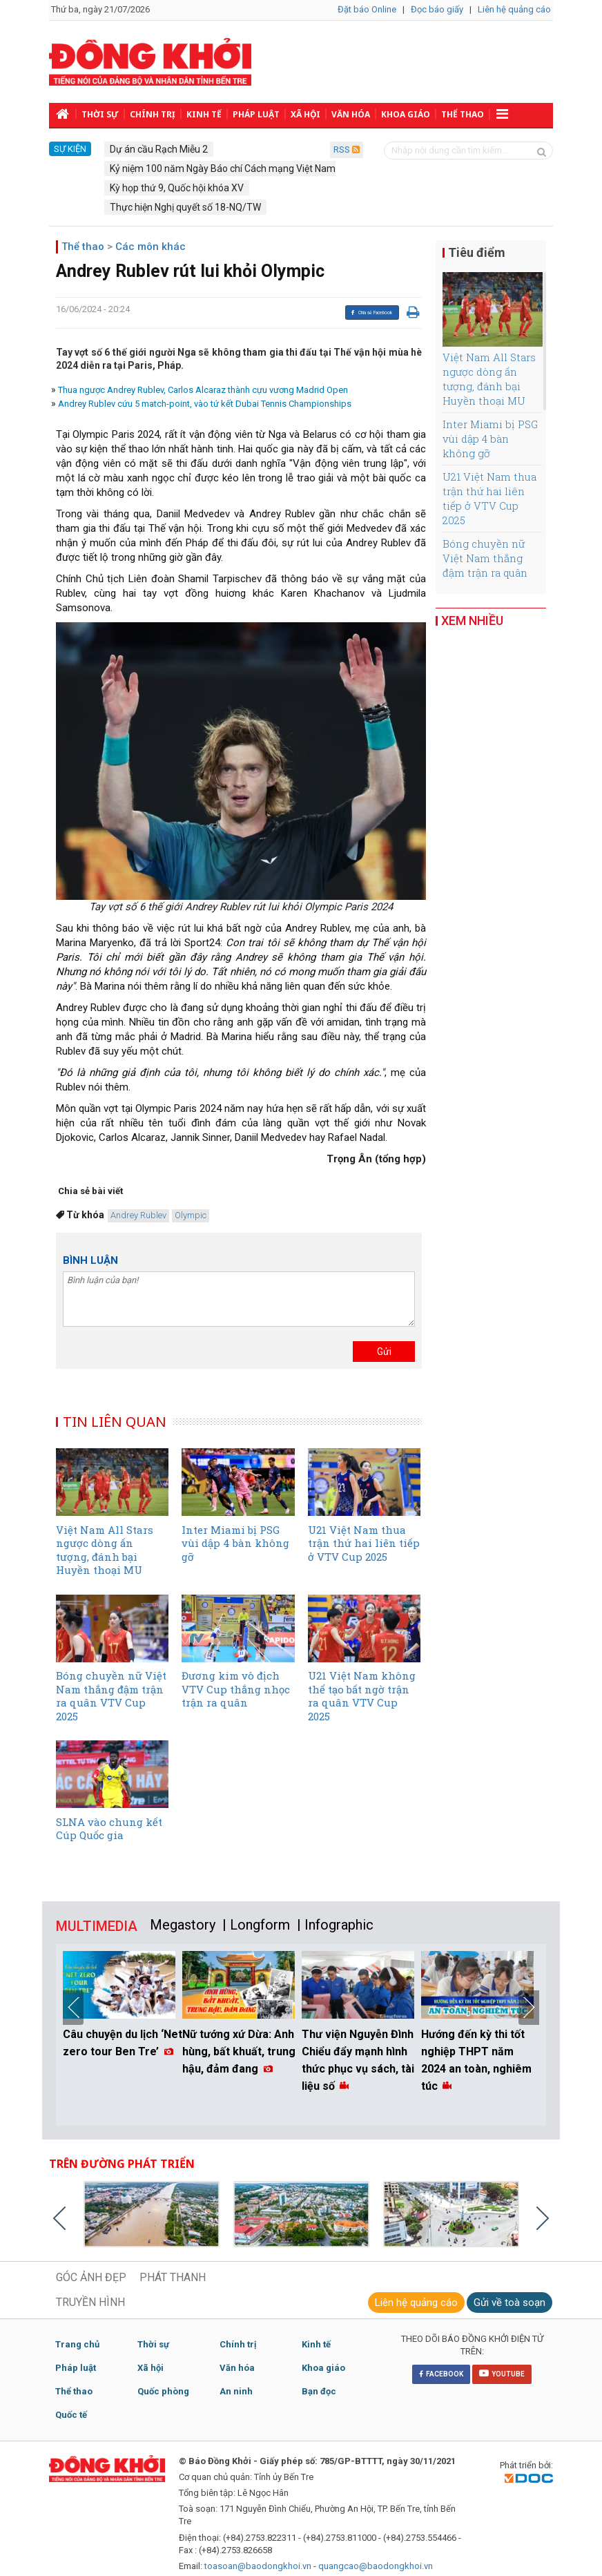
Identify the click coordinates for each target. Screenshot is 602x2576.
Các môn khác (150, 246)
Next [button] (528, 2007)
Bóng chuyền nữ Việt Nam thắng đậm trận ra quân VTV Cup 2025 (485, 565)
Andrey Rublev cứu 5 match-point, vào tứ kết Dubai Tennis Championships (204, 403)
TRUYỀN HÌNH (90, 2302)
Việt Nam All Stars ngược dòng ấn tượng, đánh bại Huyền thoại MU (489, 378)
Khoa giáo (405, 114)
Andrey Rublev (138, 1215)
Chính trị (152, 114)
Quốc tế (71, 2415)
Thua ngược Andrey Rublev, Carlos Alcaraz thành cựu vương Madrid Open (203, 390)
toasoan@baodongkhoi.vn (257, 2566)
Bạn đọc (319, 2391)
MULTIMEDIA (96, 1926)
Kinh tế (204, 114)
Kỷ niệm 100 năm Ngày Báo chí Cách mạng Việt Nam (223, 168)
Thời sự (100, 114)
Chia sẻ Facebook (371, 313)
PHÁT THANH (172, 2277)
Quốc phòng (163, 2391)
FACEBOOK (441, 2374)
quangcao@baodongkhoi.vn (375, 2566)
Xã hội (305, 114)
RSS (346, 149)
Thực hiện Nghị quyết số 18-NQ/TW (185, 207)
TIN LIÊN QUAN (114, 1421)
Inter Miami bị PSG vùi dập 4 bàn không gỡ (490, 438)
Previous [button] (73, 2007)
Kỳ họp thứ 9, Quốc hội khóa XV (177, 187)
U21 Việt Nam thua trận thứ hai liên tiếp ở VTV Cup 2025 (489, 498)
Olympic (190, 1215)
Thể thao (462, 114)
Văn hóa (350, 114)
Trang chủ (77, 2344)
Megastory (182, 1924)
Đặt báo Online (367, 9)
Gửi (384, 1351)
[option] (122, 2007)
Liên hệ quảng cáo (514, 9)
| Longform (256, 1924)
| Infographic (335, 1924)
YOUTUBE (502, 2373)
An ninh (236, 2391)
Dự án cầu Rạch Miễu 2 (159, 149)
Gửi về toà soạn (509, 2302)
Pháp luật (256, 114)
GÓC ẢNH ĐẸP (91, 2277)
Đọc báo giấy (437, 9)
